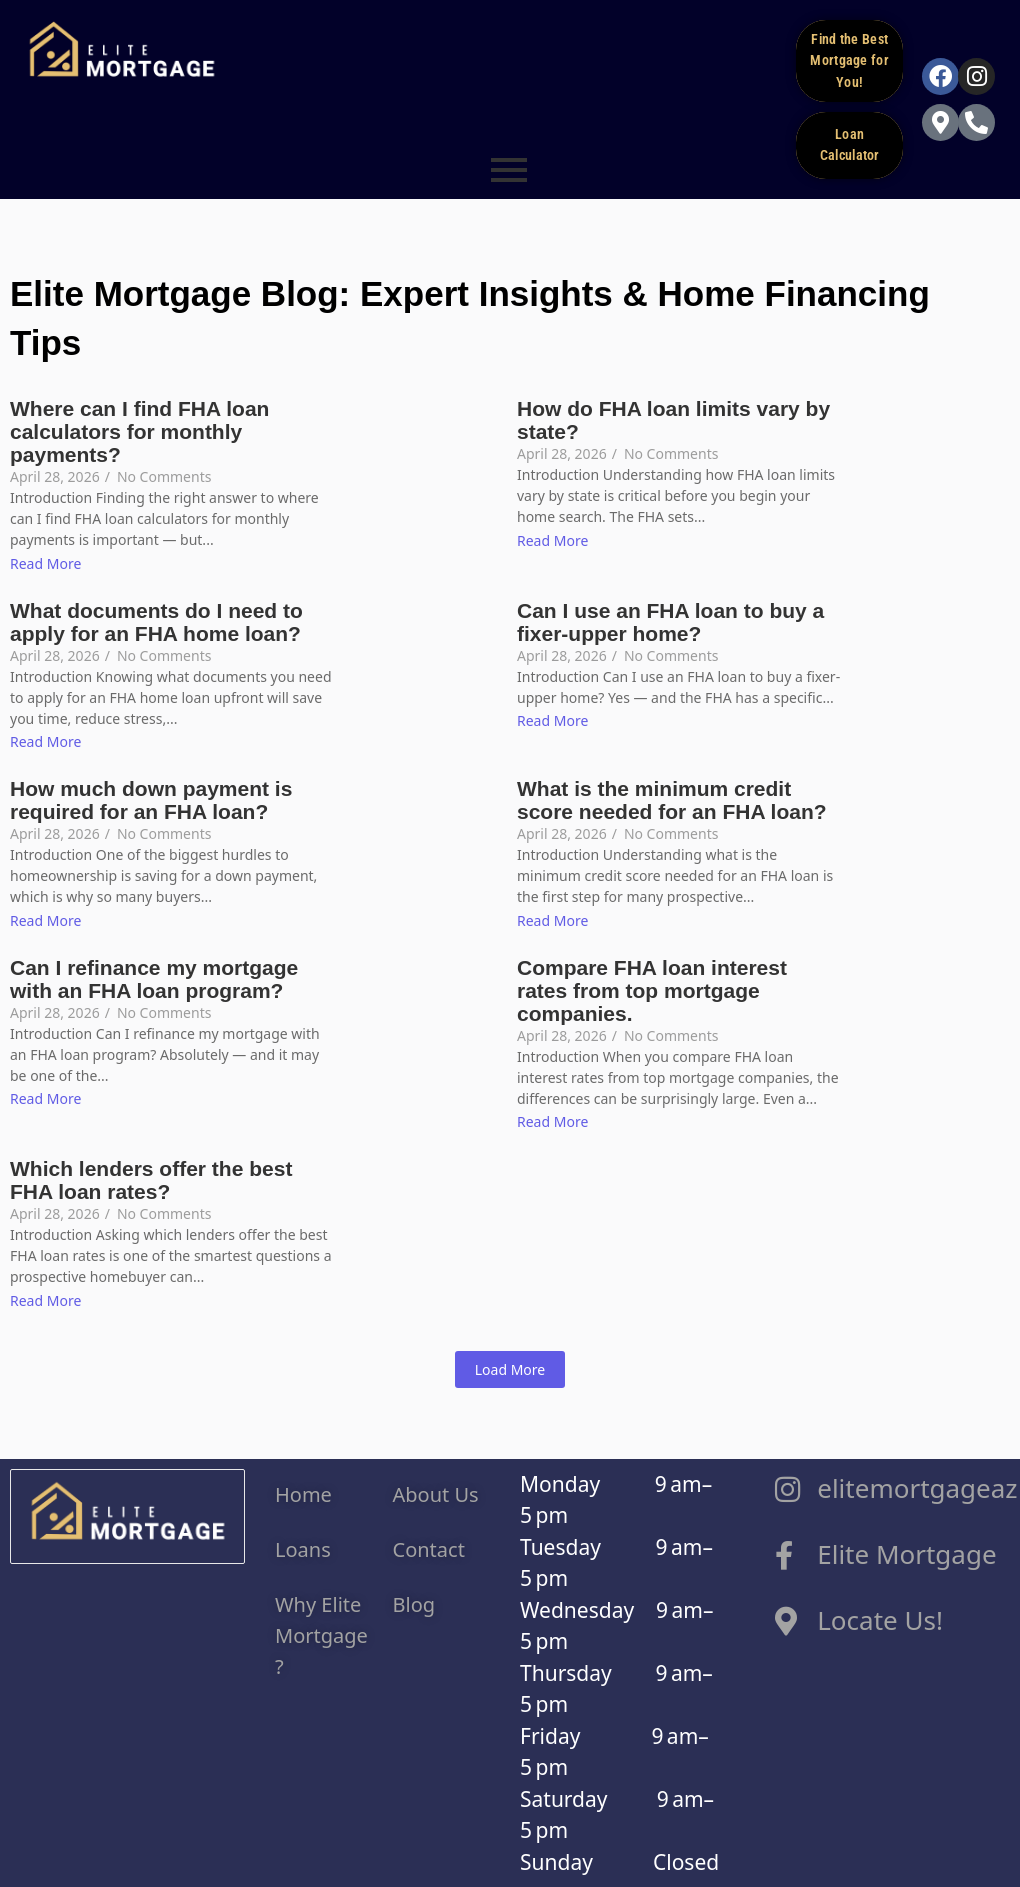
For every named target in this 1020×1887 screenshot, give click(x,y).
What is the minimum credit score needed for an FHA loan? (672, 798)
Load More (510, 1366)
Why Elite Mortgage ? (321, 1632)
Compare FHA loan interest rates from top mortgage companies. (652, 987)
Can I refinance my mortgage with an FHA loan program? (154, 976)
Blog (414, 1601)
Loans (303, 1546)
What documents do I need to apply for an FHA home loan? (156, 619)
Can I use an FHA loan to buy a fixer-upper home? (670, 619)
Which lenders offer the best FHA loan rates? (151, 1178)
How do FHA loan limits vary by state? (673, 418)
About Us (436, 1491)
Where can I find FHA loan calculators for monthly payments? (139, 429)
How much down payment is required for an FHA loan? (151, 798)
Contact (432, 1546)
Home (306, 1491)
